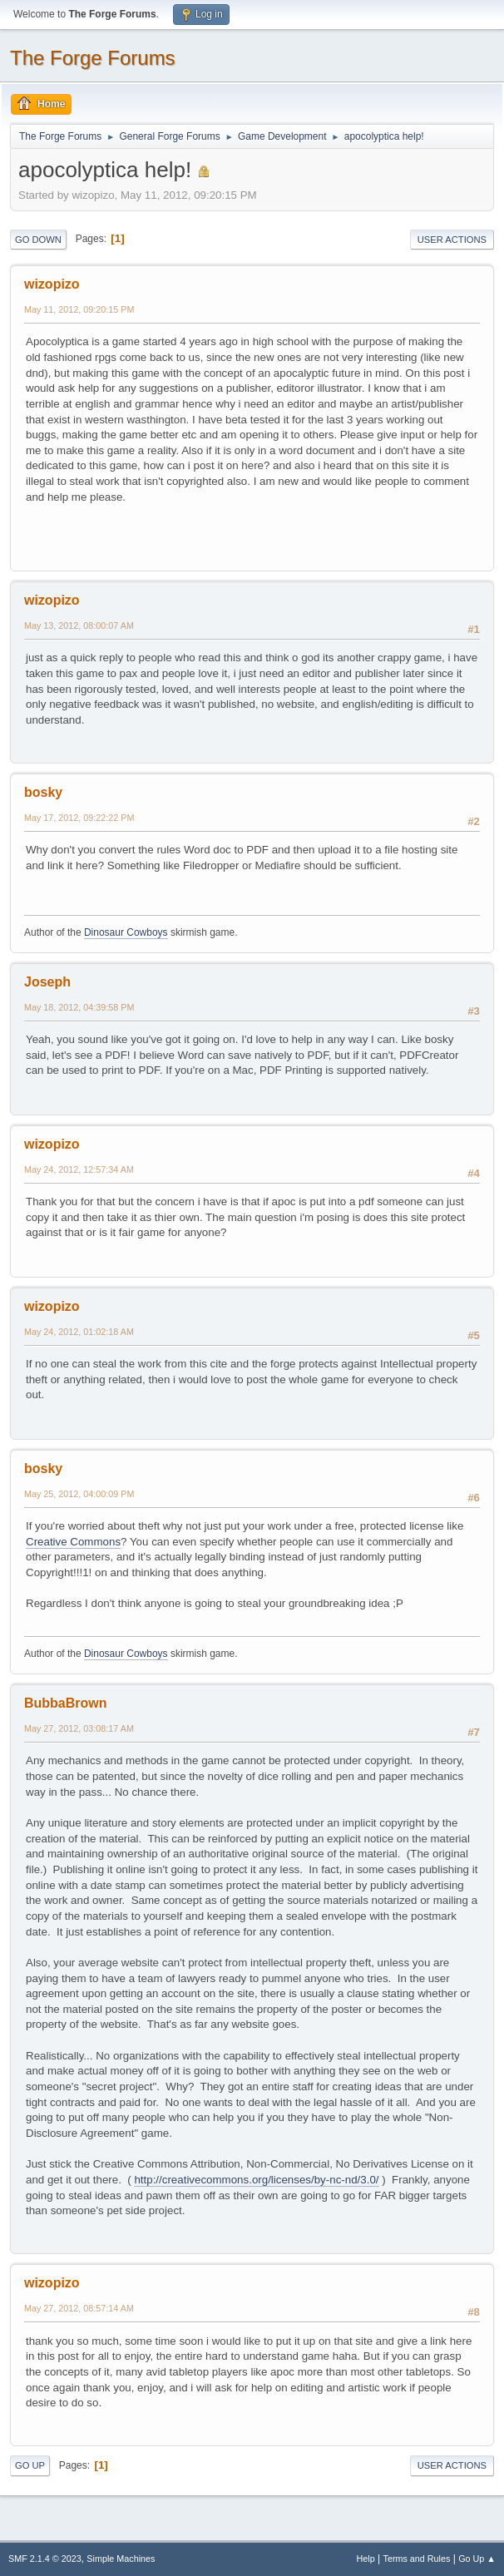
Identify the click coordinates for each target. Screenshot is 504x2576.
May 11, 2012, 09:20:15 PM (79, 309)
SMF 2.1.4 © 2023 (45, 2559)
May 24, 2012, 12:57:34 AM (79, 1169)
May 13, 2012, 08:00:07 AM (79, 625)
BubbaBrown (65, 1703)
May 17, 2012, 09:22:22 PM (79, 818)
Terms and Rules (417, 2559)
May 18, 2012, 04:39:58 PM (79, 1007)
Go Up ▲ (477, 2559)
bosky (43, 792)
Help (366, 2559)
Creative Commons (73, 1541)
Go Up (30, 2465)
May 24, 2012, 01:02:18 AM (79, 1332)
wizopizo (52, 284)
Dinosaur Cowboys (126, 932)
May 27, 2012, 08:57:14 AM (79, 2308)
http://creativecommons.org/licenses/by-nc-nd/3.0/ (256, 2179)
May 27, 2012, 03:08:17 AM (79, 1728)
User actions (452, 240)
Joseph (47, 982)
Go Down (38, 240)
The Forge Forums (92, 58)
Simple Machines (120, 2559)
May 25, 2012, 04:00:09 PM (79, 1494)
